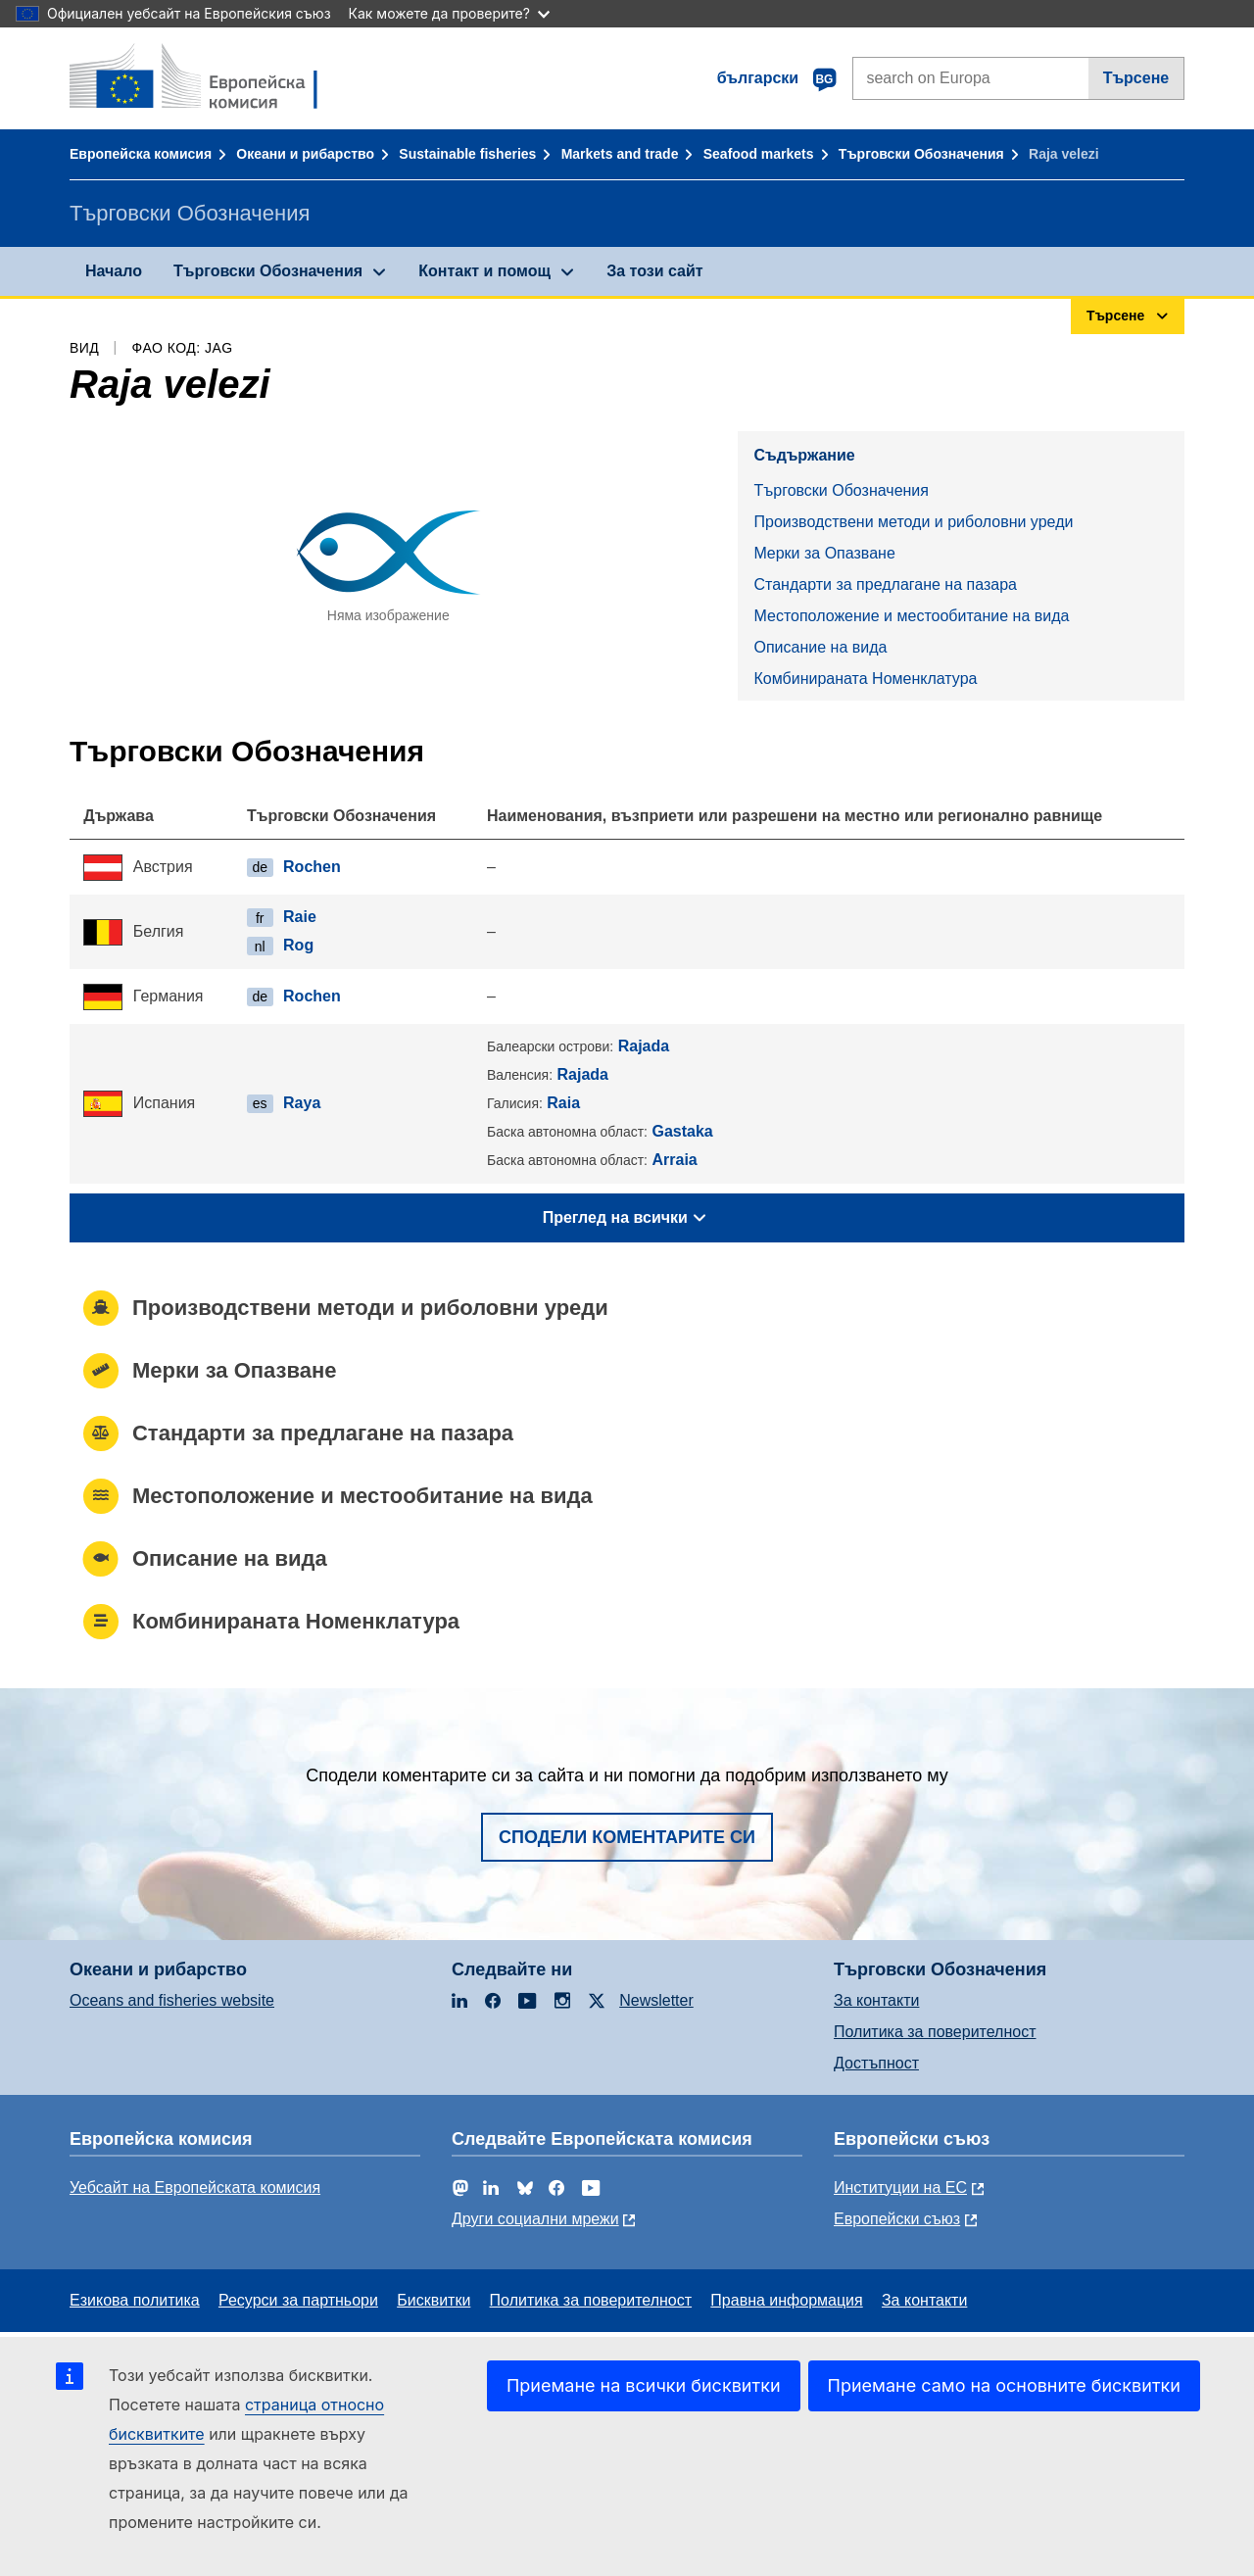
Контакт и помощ (484, 271)
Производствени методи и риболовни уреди (913, 521)
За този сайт (654, 271)
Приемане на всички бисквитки (643, 2385)
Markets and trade (620, 154)
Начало (113, 271)
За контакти (876, 2000)
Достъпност (876, 2063)
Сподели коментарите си (627, 1837)
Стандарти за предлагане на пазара (884, 584)
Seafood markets (758, 154)
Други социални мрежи (535, 2219)
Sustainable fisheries (467, 154)
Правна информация (786, 2300)
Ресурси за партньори (298, 2300)
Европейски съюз (897, 2219)
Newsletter (656, 2000)
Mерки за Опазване (823, 553)
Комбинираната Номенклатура (865, 678)
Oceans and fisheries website (172, 2000)
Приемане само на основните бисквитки (1004, 2385)
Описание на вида (820, 647)
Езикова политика (135, 2300)
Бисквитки (433, 2300)
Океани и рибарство (305, 154)
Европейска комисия (141, 154)
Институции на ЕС (900, 2187)
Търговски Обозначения (921, 154)
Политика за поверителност (935, 2031)
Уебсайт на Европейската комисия (195, 2187)
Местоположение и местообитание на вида (911, 616)
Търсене (1136, 78)
